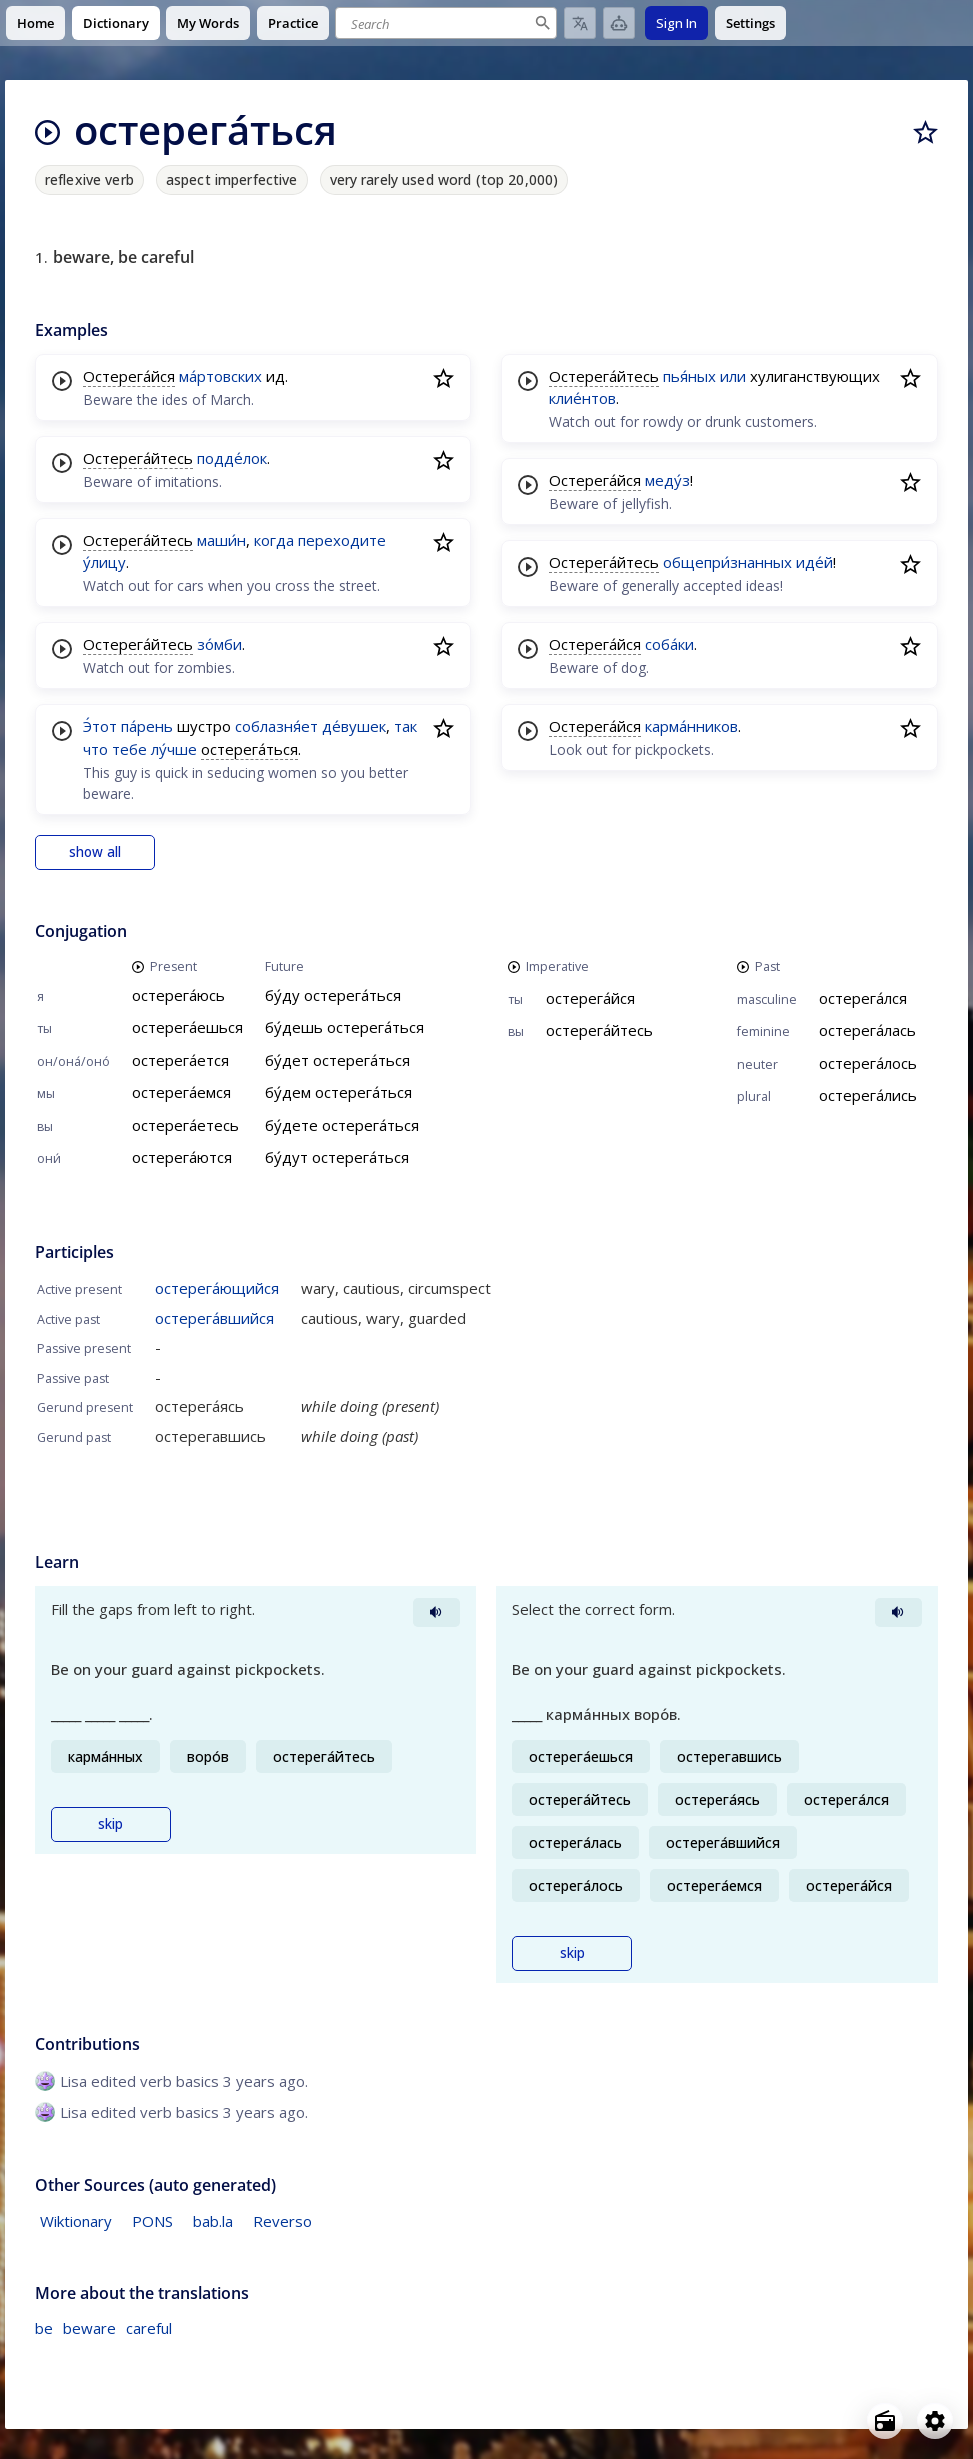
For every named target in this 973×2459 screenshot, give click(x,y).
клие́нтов (582, 398)
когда (274, 540)
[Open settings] (935, 2421)
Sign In (676, 23)
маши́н (221, 540)
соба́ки (669, 644)
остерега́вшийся (214, 1318)
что (95, 749)
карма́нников (691, 726)
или (733, 376)
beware (89, 2328)
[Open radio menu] (885, 2421)
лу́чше (174, 749)
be (44, 2328)
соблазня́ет (276, 726)
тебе (129, 749)
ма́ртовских (220, 376)
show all (95, 852)
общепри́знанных (727, 562)
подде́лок (232, 458)
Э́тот (100, 726)
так (405, 726)
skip (110, 1824)
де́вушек (354, 726)
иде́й (814, 562)
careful (149, 2328)
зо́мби (219, 644)
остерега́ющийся (217, 1288)
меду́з (667, 480)
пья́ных (689, 376)
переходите (342, 540)
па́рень (147, 726)
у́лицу (104, 562)
